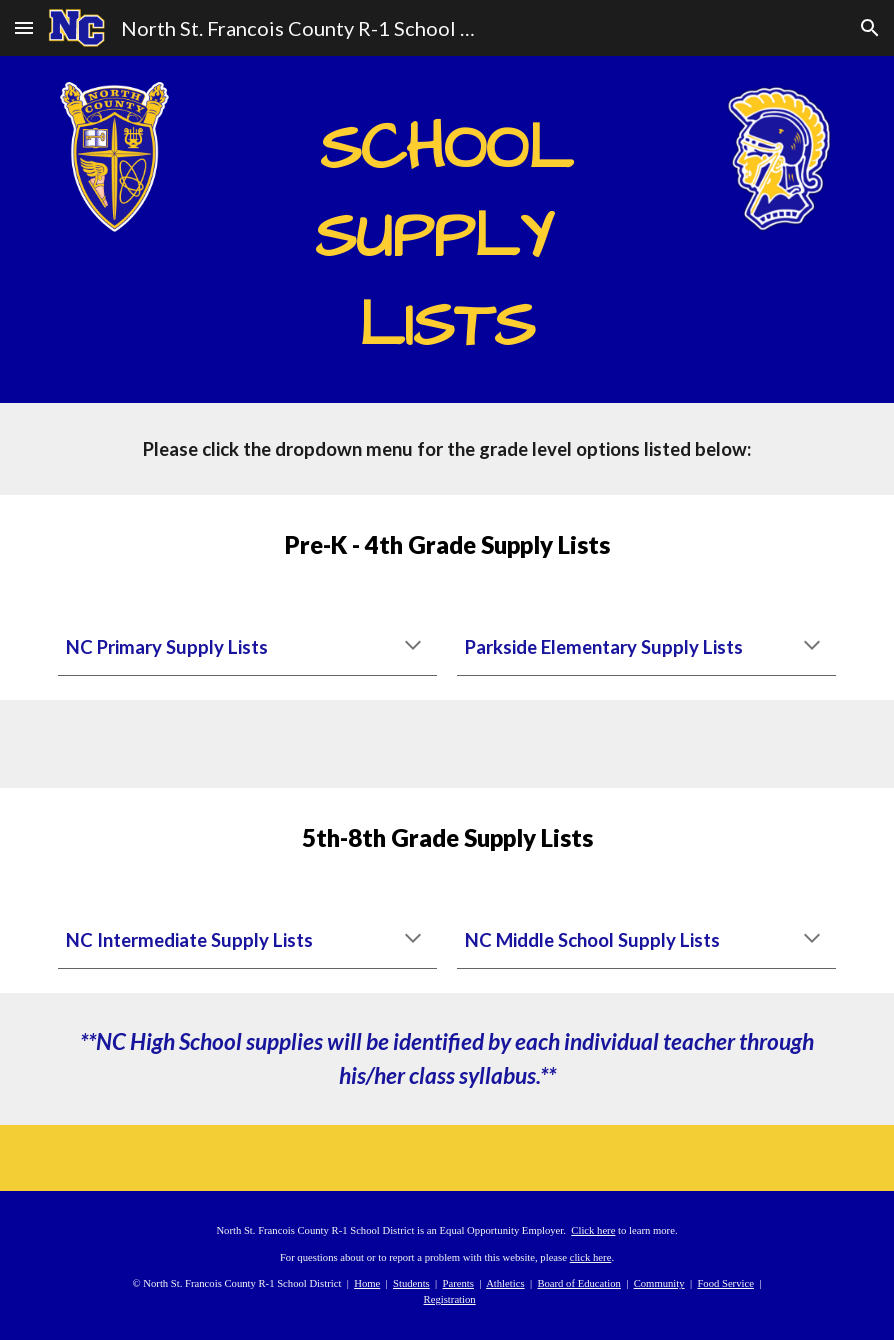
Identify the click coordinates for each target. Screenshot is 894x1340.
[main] (447, 229)
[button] (24, 27)
